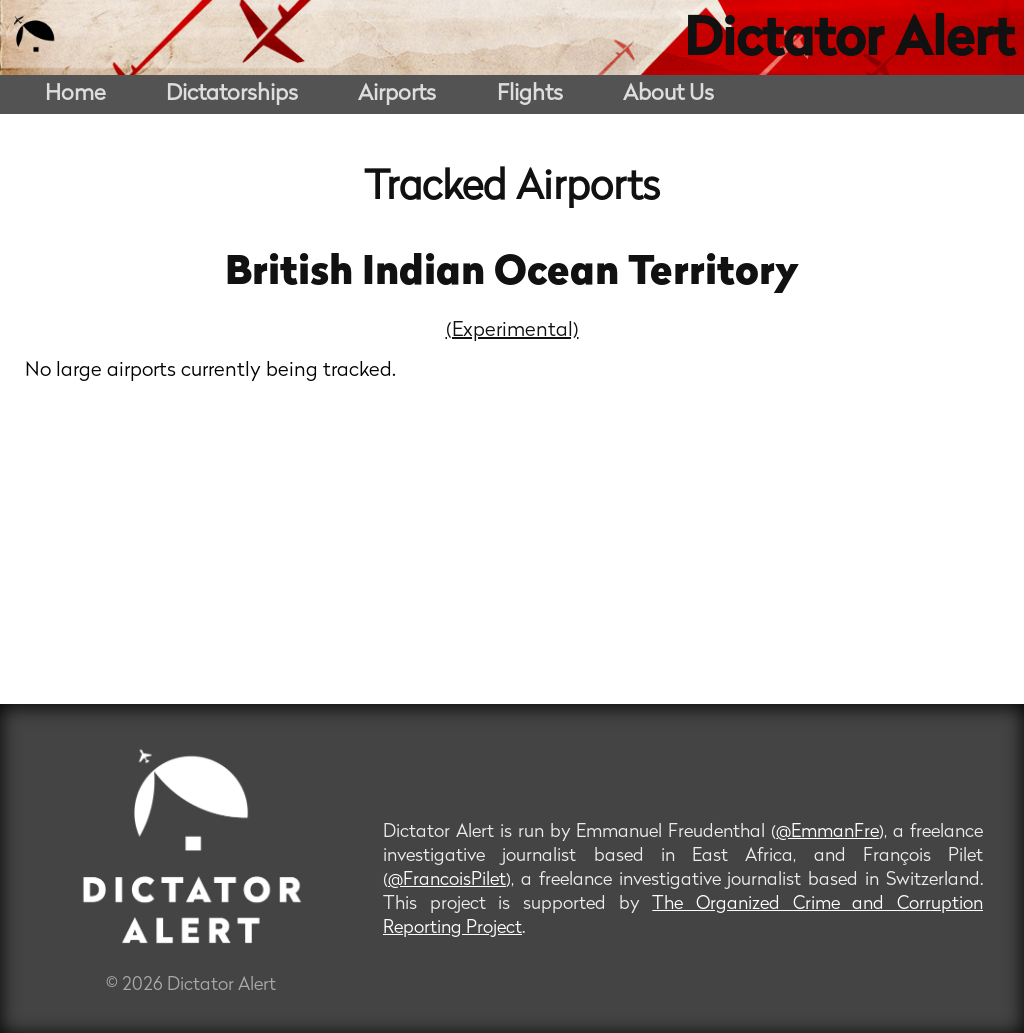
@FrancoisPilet (447, 880)
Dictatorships (232, 94)
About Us (668, 94)
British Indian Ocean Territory (512, 274)
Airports (397, 94)
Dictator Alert (849, 42)
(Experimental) (512, 331)
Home (75, 94)
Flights (530, 94)
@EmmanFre (827, 832)
